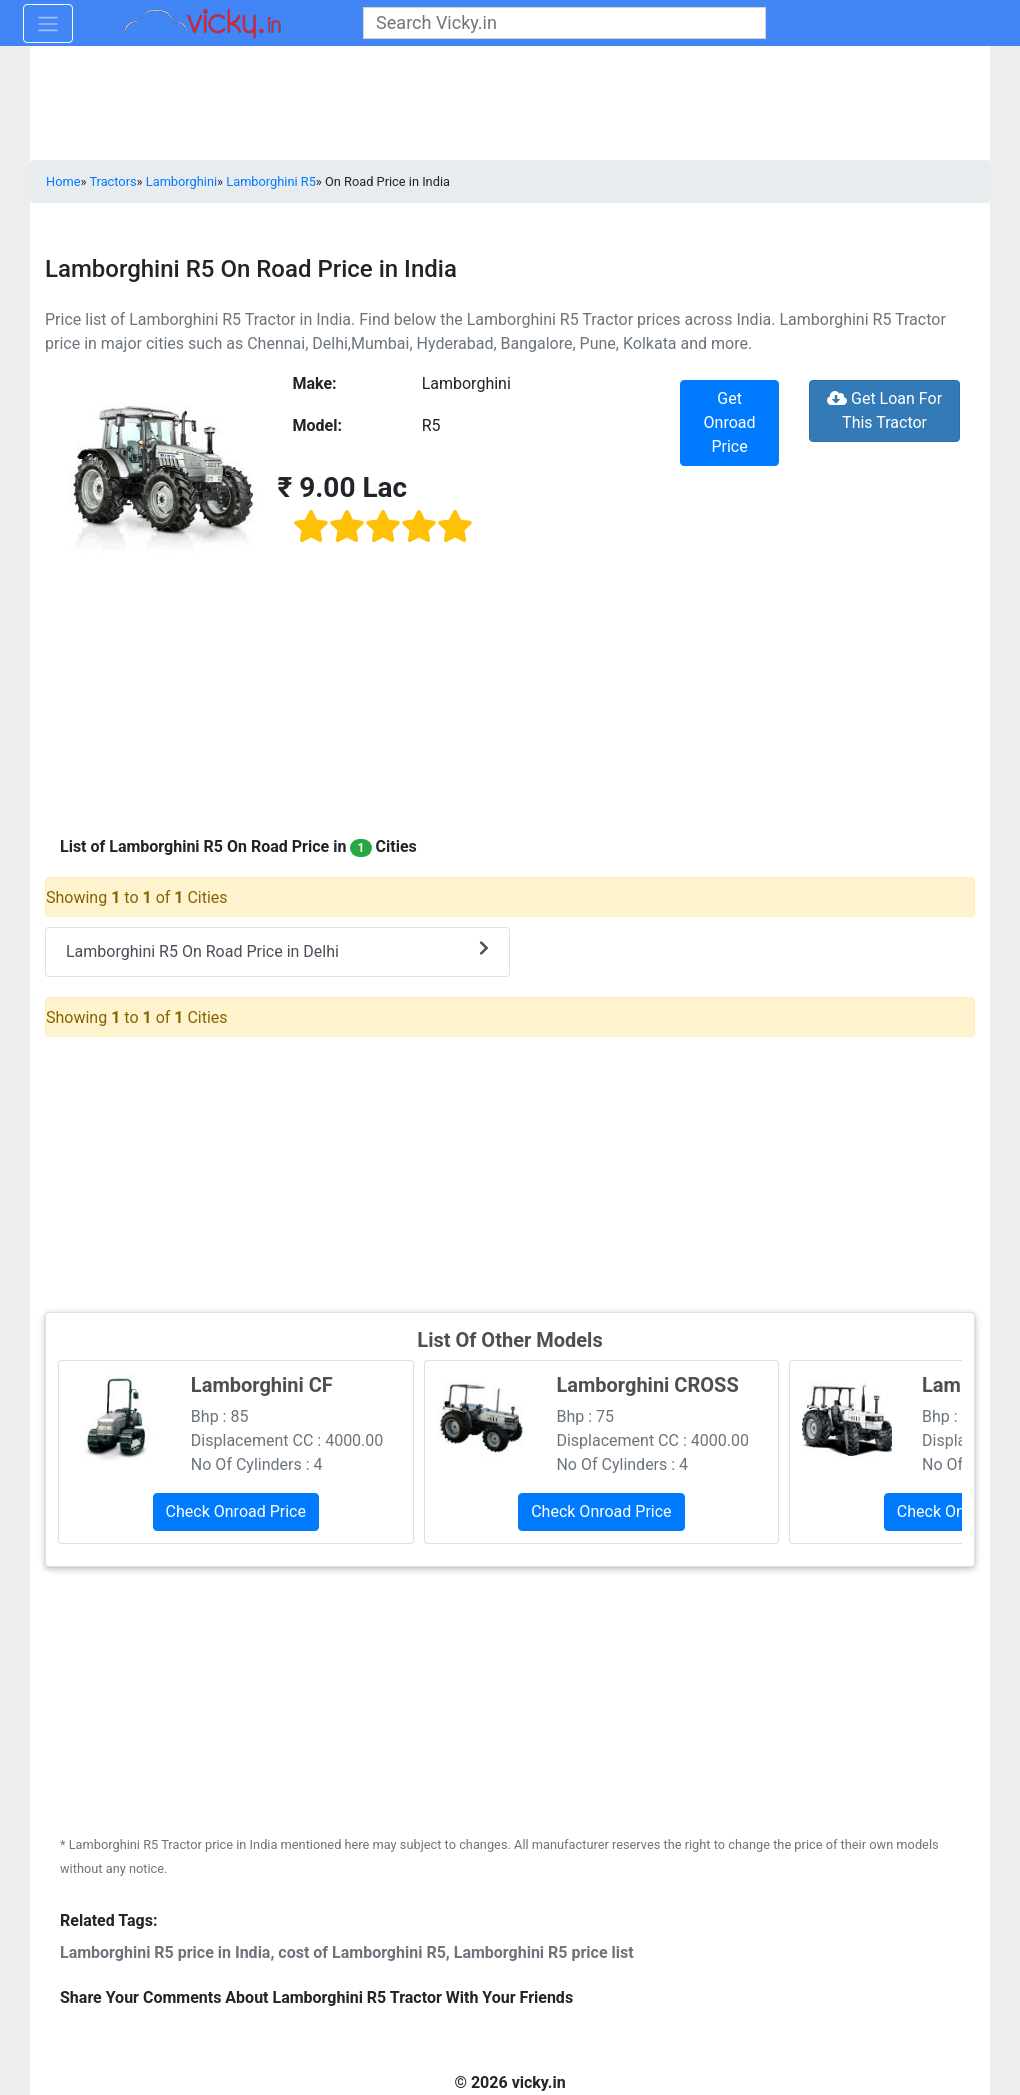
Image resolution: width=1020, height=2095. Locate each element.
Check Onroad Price (236, 1511)
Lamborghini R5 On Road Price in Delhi (277, 950)
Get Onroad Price (730, 422)
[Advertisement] (510, 1172)
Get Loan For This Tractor (884, 410)
